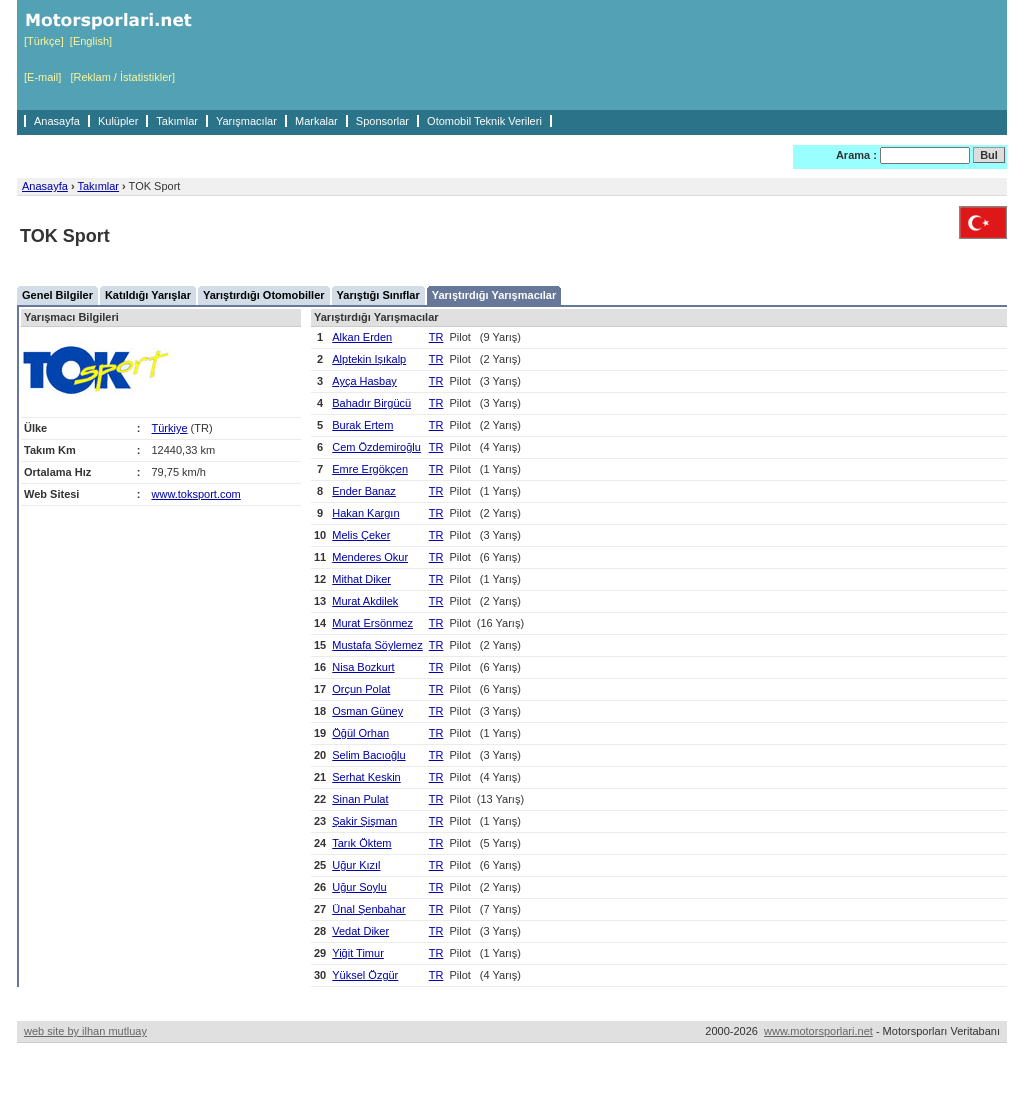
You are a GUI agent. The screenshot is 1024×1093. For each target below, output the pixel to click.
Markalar (316, 121)
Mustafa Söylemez (377, 645)
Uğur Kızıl (356, 865)
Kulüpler (118, 121)
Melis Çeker (361, 535)
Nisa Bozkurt (363, 667)
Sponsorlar (382, 121)
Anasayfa (57, 121)
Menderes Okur (370, 557)
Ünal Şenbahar (368, 909)
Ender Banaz (364, 491)
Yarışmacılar (246, 121)
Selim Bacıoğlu (368, 755)
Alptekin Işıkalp (369, 359)
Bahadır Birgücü (371, 403)
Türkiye (170, 428)
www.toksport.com (196, 494)
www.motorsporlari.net (818, 1031)
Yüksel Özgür (365, 975)
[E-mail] (42, 77)
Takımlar (177, 121)
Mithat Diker (361, 579)
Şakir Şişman (364, 821)
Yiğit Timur (358, 953)
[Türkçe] (44, 41)
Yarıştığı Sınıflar (378, 295)
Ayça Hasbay (364, 381)
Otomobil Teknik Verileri (484, 121)
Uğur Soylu (359, 887)
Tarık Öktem (361, 843)
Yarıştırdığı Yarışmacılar (494, 295)
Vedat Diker (360, 931)
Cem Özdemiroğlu (376, 447)
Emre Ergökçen (370, 469)
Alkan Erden (362, 337)
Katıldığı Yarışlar (148, 295)
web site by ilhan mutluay (85, 1031)
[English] (91, 41)
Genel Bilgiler (57, 295)
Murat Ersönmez (372, 623)
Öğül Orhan (360, 733)
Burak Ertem (362, 425)
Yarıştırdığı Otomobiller (264, 295)
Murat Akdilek (365, 601)
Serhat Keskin (366, 777)
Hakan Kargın (365, 513)
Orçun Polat (361, 689)
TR (436, 337)
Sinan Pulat (360, 799)
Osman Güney (367, 711)
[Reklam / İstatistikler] (122, 77)
